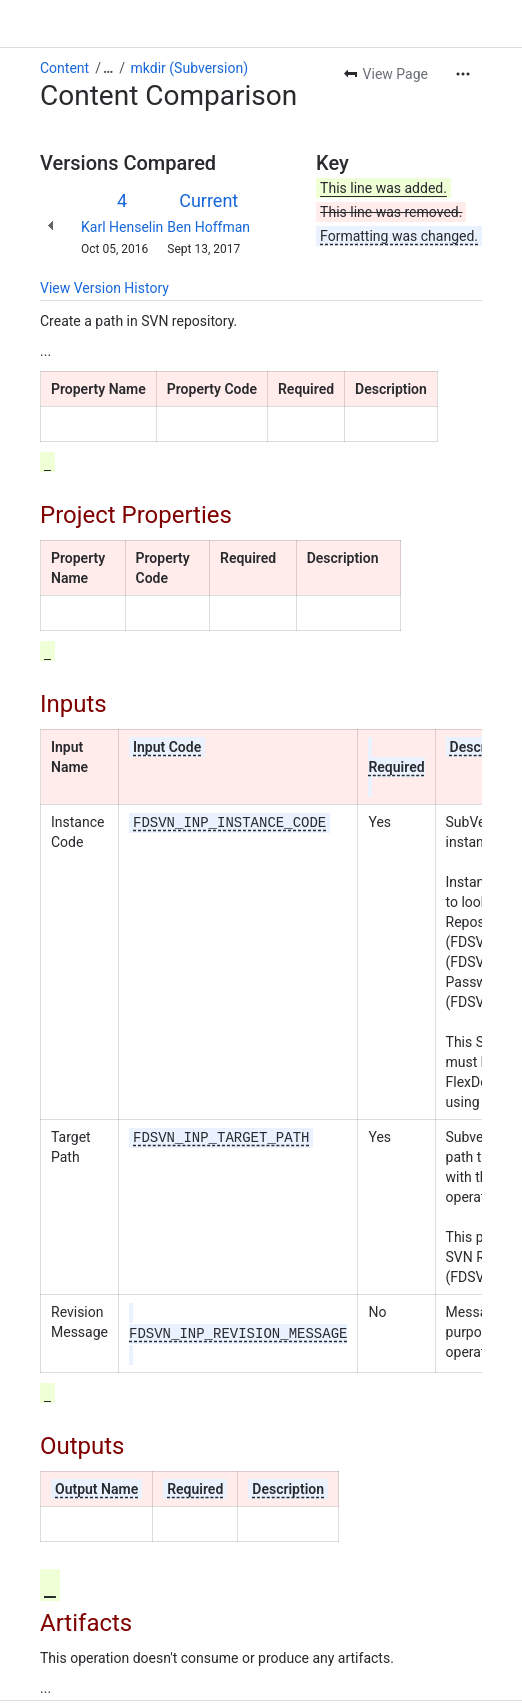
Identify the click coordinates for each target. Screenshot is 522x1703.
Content (64, 68)
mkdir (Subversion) (189, 68)
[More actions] (463, 74)
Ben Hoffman (208, 227)
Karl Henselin (122, 227)
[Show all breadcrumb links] (108, 68)
